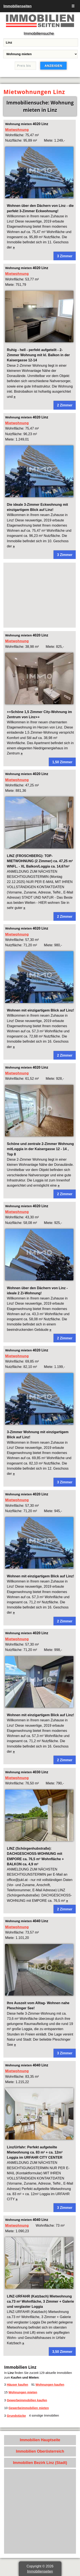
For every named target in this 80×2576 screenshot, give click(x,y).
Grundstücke (16, 2415)
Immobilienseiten (17, 6)
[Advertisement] (39, 595)
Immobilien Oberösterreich (40, 2451)
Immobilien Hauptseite (40, 2440)
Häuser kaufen (17, 2384)
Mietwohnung (17, 130)
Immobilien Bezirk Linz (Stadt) (40, 2463)
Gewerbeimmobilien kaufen (27, 2400)
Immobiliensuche (39, 33)
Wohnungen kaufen (50, 2384)
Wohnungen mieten (23, 2392)
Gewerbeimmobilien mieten (29, 2408)
